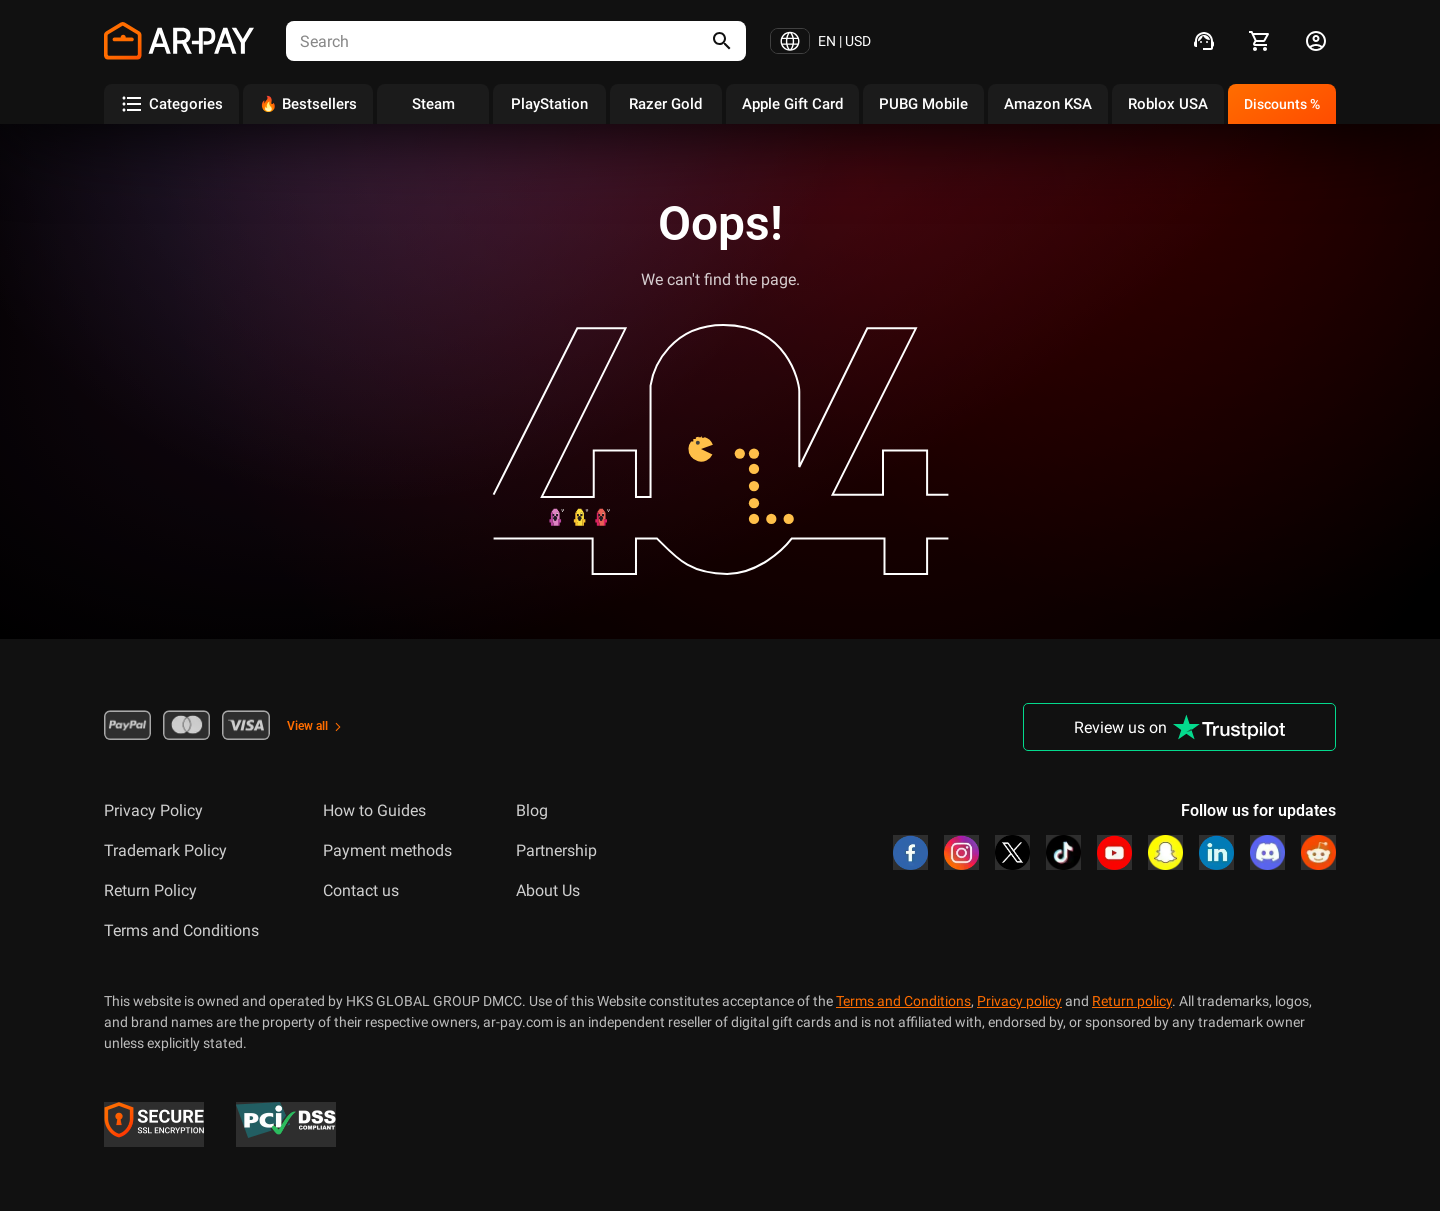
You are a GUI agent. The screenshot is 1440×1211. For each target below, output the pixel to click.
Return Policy (150, 890)
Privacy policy (1019, 1001)
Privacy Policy (153, 810)
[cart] (1260, 41)
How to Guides (374, 810)
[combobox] (481, 41)
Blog (532, 810)
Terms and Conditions (181, 930)
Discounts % (1282, 104)
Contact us (361, 890)
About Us (548, 890)
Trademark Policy (165, 850)
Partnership (556, 850)
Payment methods (387, 850)
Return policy (1132, 1001)
